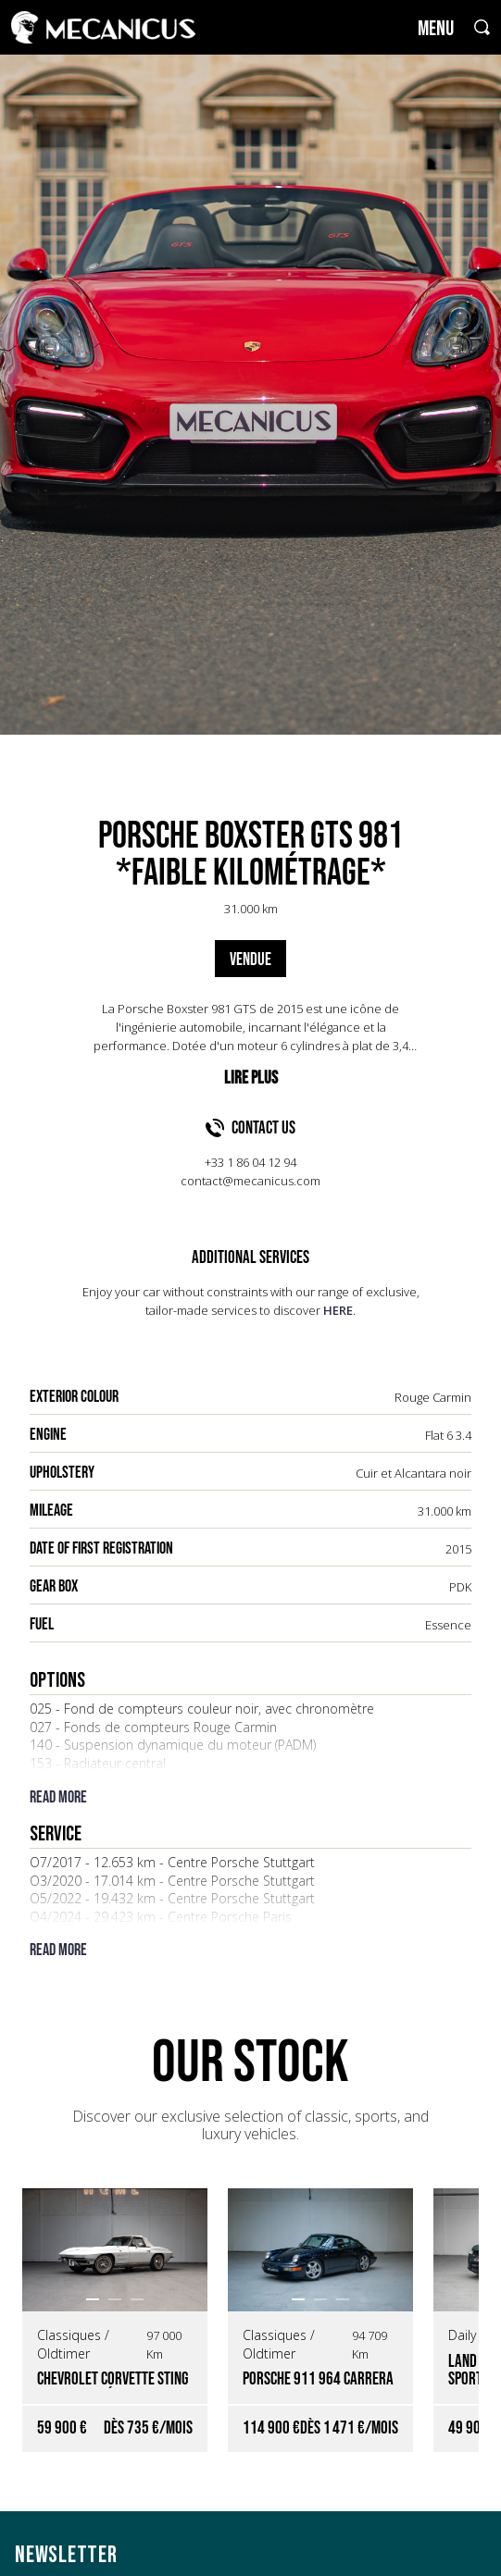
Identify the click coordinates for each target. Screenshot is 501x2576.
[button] (92, 2299)
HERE (338, 1310)
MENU (436, 29)
